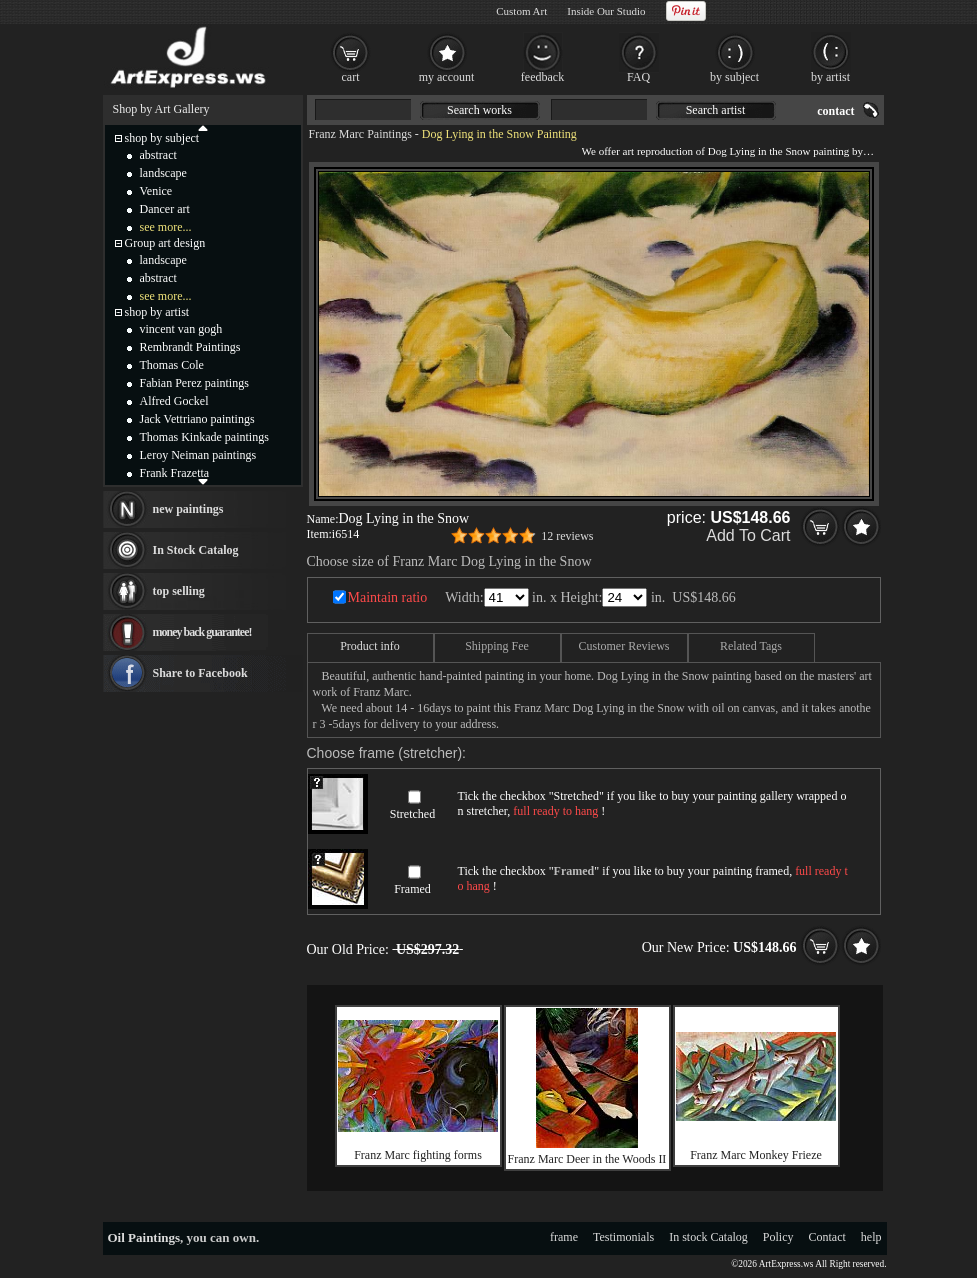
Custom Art (521, 11)
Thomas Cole (172, 365)
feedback (542, 77)
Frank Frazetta (175, 473)
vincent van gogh (181, 329)
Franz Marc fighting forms (418, 1155)
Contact (827, 1237)
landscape (163, 173)
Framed (412, 889)
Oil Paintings (144, 1237)
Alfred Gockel (174, 401)
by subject (734, 77)
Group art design (165, 243)
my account (447, 77)
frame (564, 1237)
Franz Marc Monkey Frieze (756, 1155)
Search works (479, 110)
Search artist (716, 110)
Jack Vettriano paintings (197, 419)
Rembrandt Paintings (190, 347)
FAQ (638, 77)
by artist (830, 77)
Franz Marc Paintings (360, 134)
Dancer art (165, 209)
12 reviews (567, 536)
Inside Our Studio (606, 11)
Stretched (412, 814)
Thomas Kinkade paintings (204, 437)
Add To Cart (748, 535)
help (871, 1237)
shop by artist (157, 312)
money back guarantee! (202, 632)
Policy (778, 1237)
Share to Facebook (200, 673)
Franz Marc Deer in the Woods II (587, 1159)
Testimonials (623, 1237)
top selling (179, 591)
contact (835, 111)
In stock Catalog (708, 1237)
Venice (156, 191)
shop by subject (162, 138)
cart (351, 77)
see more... (166, 227)
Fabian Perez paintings (194, 383)
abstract (158, 155)
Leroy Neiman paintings (198, 455)
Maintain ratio (388, 597)
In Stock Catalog (196, 550)
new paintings (188, 509)
